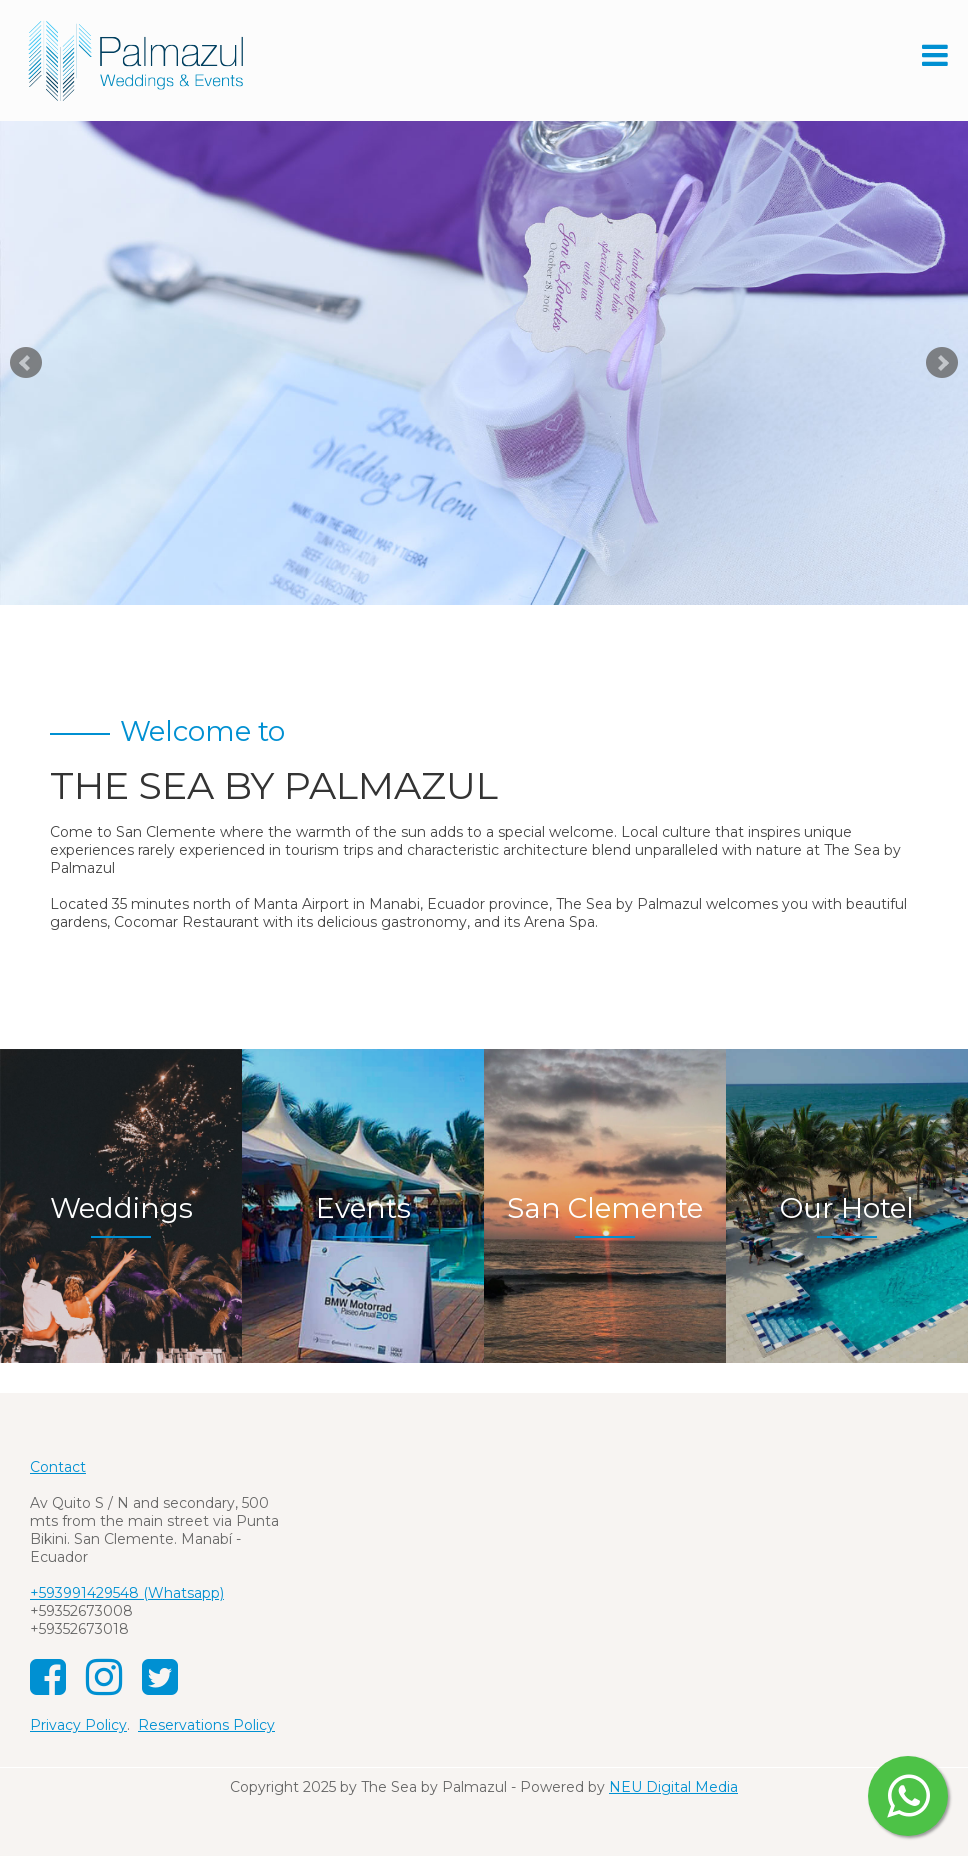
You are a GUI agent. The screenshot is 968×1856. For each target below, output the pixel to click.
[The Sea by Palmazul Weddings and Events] (135, 59)
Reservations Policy (206, 1725)
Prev (26, 363)
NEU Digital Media (673, 1787)
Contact (58, 1467)
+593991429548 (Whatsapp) (127, 1593)
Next (942, 363)
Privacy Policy (78, 1725)
